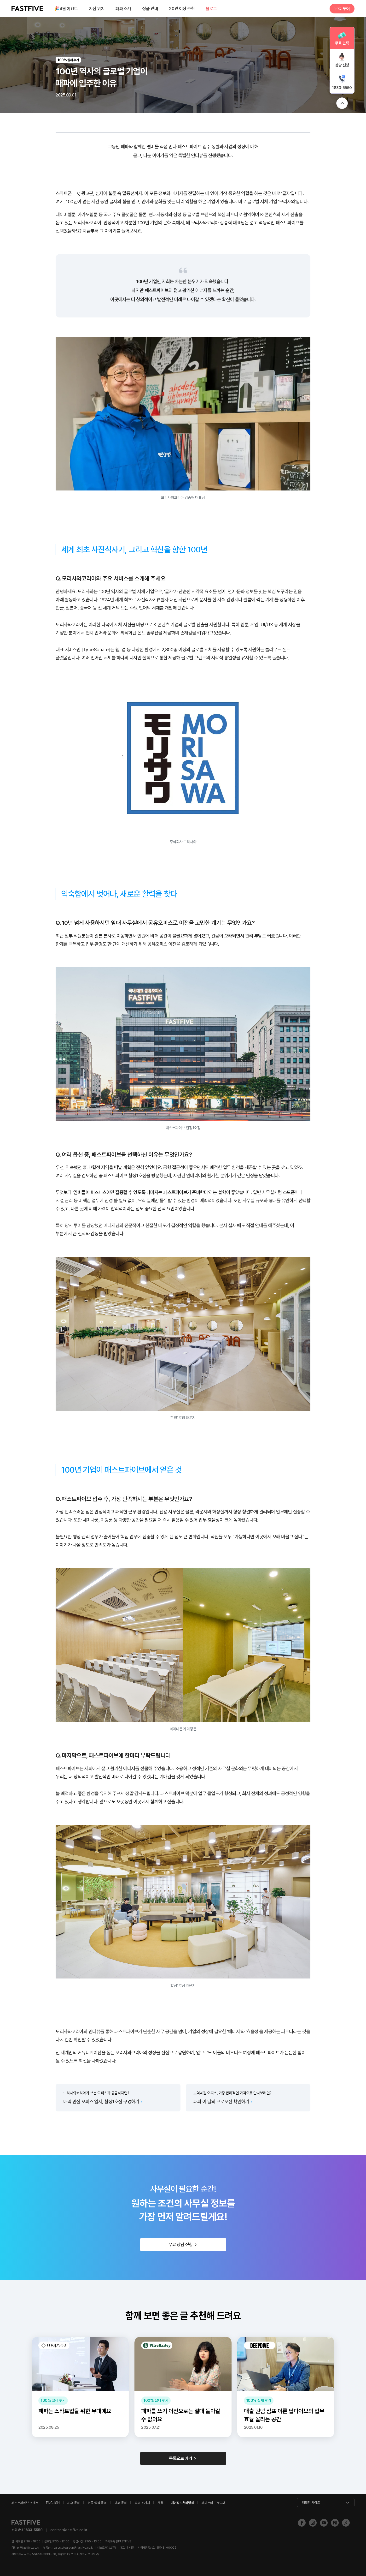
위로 (342, 103)
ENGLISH (53, 2503)
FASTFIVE (27, 9)
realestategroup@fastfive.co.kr (72, 2547)
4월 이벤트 (66, 8)
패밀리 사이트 (311, 2502)
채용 (160, 2503)
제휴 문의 (73, 2503)
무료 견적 (342, 43)
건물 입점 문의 (97, 2503)
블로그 (211, 8)
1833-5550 (342, 87)
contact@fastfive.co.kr (68, 2530)
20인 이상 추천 (182, 8)
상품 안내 (150, 8)
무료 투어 (342, 8)
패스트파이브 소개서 (25, 2503)
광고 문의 (120, 2503)
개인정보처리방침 (182, 2503)
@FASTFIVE (118, 2541)
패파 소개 (123, 8)
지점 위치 (97, 8)
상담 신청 (342, 65)
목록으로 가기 (180, 2458)
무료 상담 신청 (180, 2244)
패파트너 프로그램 (214, 2503)
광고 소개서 (142, 2503)
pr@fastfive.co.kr (28, 2547)
